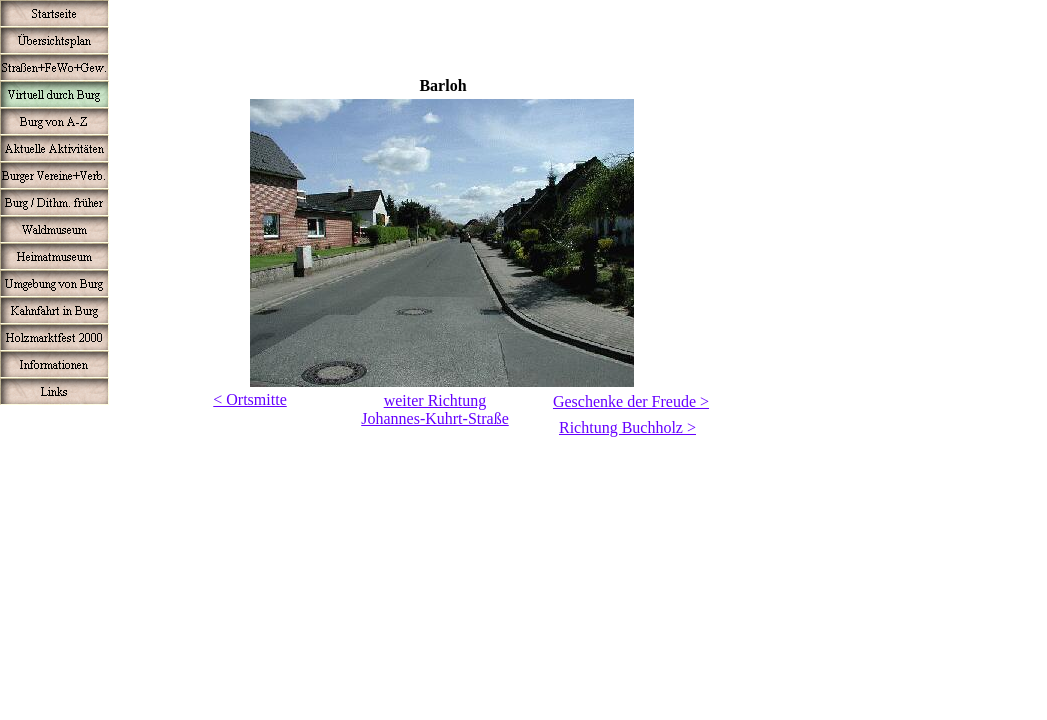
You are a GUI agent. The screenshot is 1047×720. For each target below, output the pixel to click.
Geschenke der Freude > (631, 401)
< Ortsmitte (249, 399)
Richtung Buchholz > (627, 427)
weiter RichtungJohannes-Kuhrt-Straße (435, 409)
